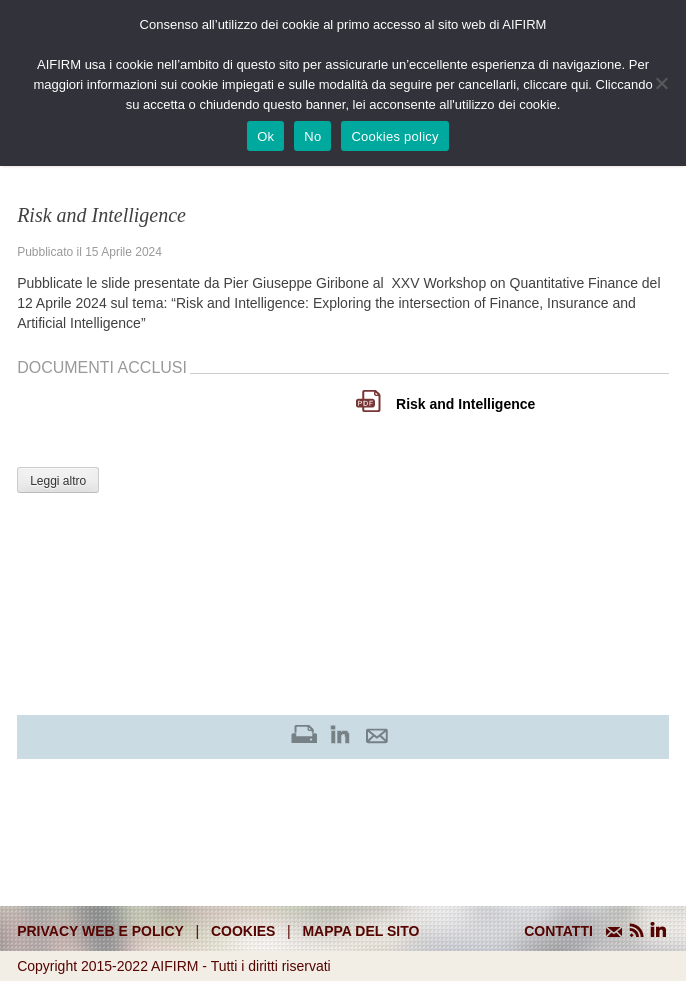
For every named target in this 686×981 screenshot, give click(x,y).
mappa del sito (360, 931)
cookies (243, 931)
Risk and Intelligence (465, 404)
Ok (265, 136)
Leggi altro (58, 481)
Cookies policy (394, 136)
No (312, 136)
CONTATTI (558, 931)
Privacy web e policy (100, 931)
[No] (661, 83)
